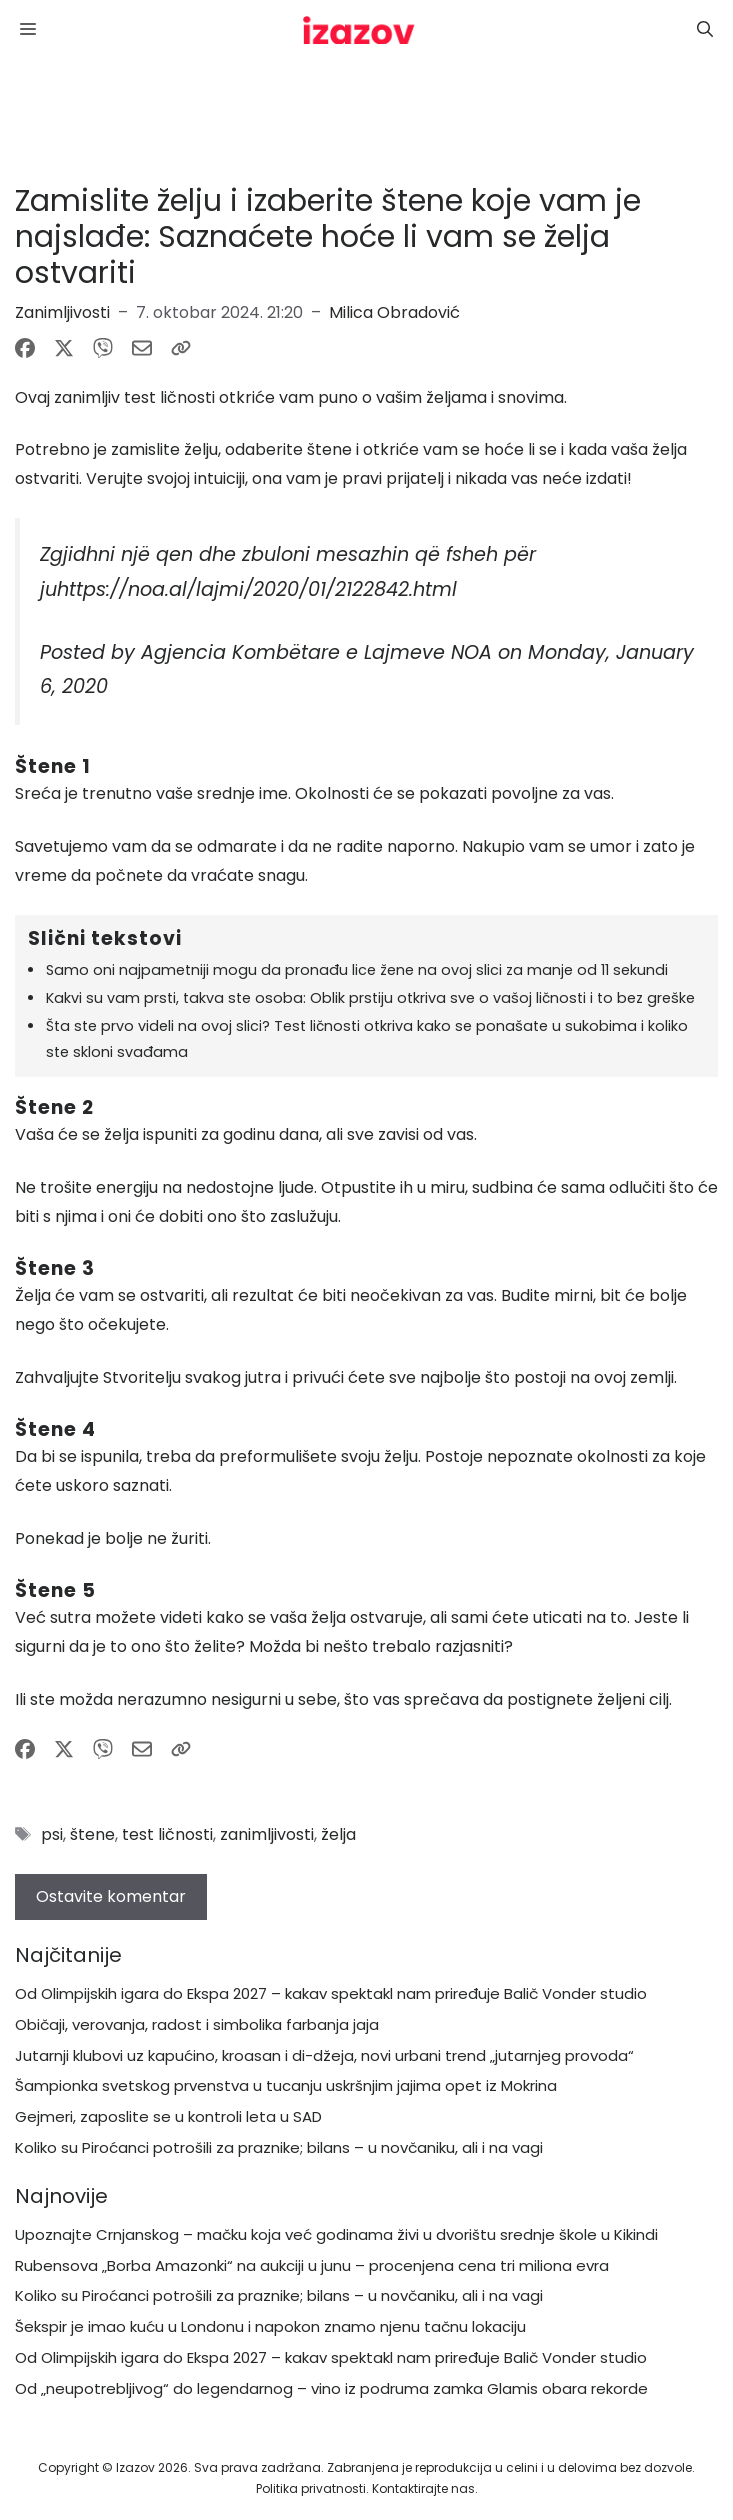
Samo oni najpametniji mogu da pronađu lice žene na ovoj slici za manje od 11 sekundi (357, 970)
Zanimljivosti (62, 312)
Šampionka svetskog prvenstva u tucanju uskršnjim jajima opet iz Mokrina (286, 2085)
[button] (705, 30)
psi (52, 1834)
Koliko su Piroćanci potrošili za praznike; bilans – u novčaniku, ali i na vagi (279, 2147)
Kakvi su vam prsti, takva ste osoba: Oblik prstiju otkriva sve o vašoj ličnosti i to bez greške (370, 998)
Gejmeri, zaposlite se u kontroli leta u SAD (168, 2116)
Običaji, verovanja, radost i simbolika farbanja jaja (197, 2024)
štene (92, 1834)
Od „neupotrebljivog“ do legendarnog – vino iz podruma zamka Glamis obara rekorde (331, 2388)
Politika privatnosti (311, 2488)
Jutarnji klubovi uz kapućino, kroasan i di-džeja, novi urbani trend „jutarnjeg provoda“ (324, 2055)
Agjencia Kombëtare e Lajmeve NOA (316, 652)
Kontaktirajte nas (423, 2488)
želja (338, 1834)
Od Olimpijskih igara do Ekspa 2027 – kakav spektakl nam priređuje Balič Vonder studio (331, 1993)
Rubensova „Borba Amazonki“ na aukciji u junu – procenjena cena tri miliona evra (312, 2265)
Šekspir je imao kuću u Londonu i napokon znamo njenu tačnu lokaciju (270, 2326)
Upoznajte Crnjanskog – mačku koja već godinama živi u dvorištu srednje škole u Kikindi (336, 2234)
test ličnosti (167, 1834)
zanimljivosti (267, 1834)
